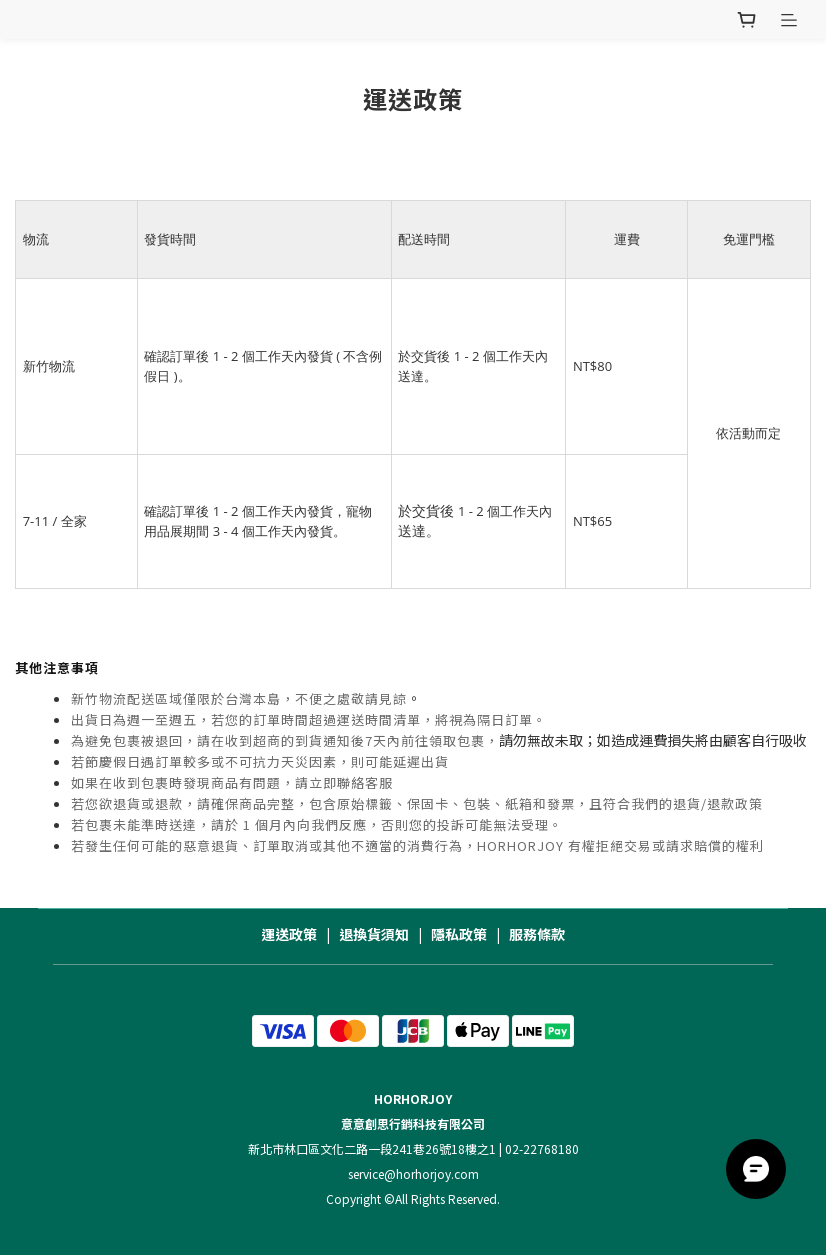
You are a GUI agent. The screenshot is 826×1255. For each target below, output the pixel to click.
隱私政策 (459, 934)
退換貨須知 (374, 934)
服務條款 (537, 934)
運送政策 (289, 934)
